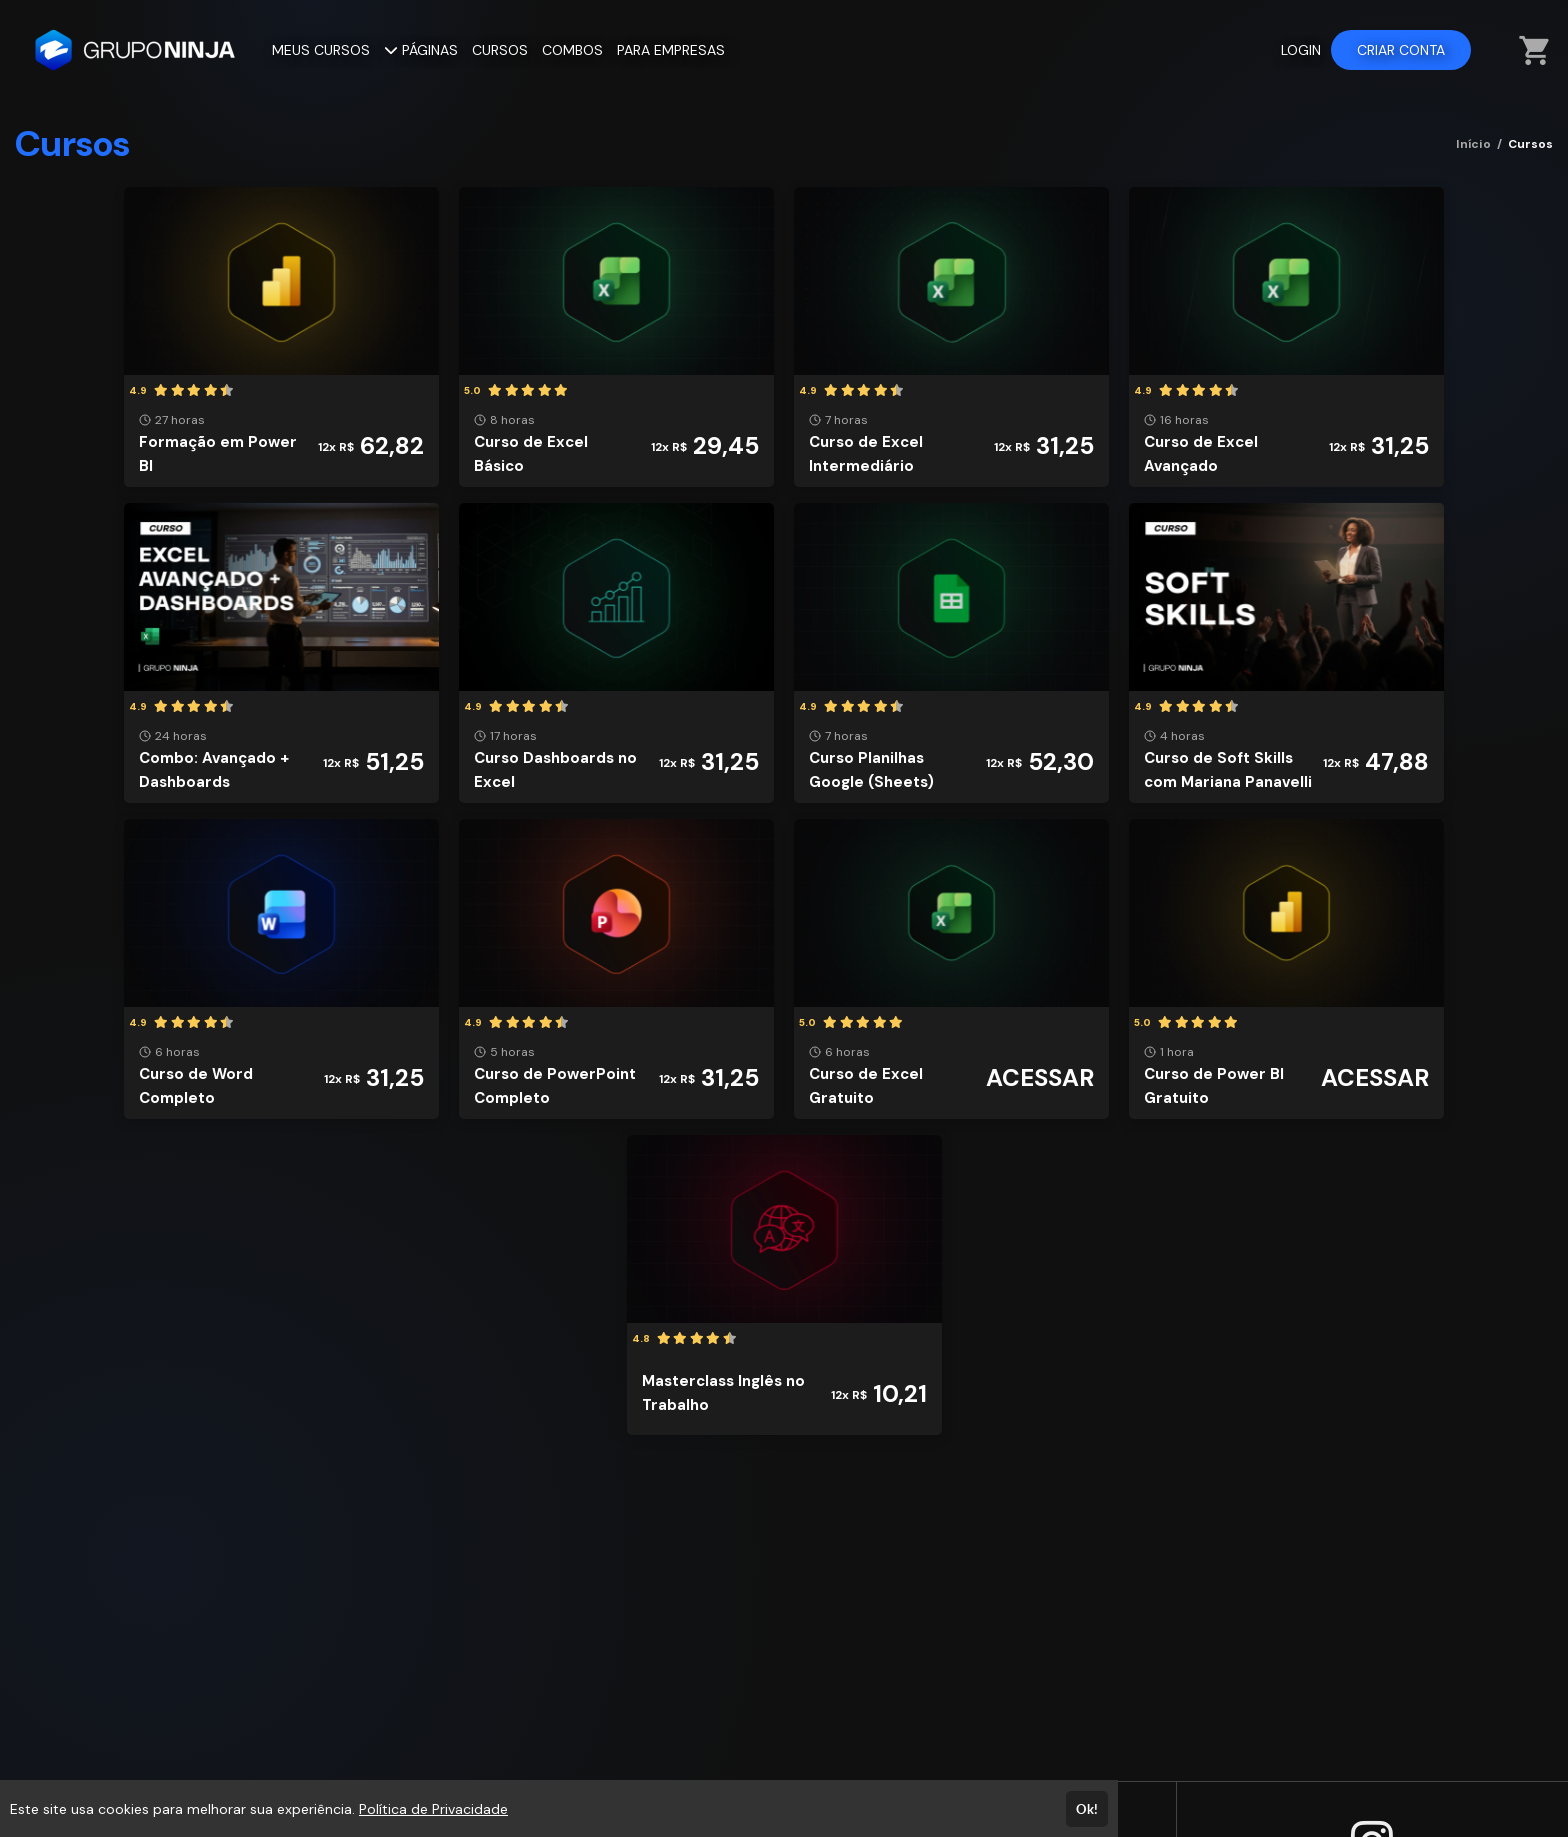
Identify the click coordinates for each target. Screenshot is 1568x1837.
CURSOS (500, 50)
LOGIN (1301, 50)
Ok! (1087, 1809)
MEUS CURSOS (321, 50)
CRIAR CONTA (1401, 50)
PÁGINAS (421, 50)
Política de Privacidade (433, 1809)
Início (1473, 144)
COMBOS (572, 50)
